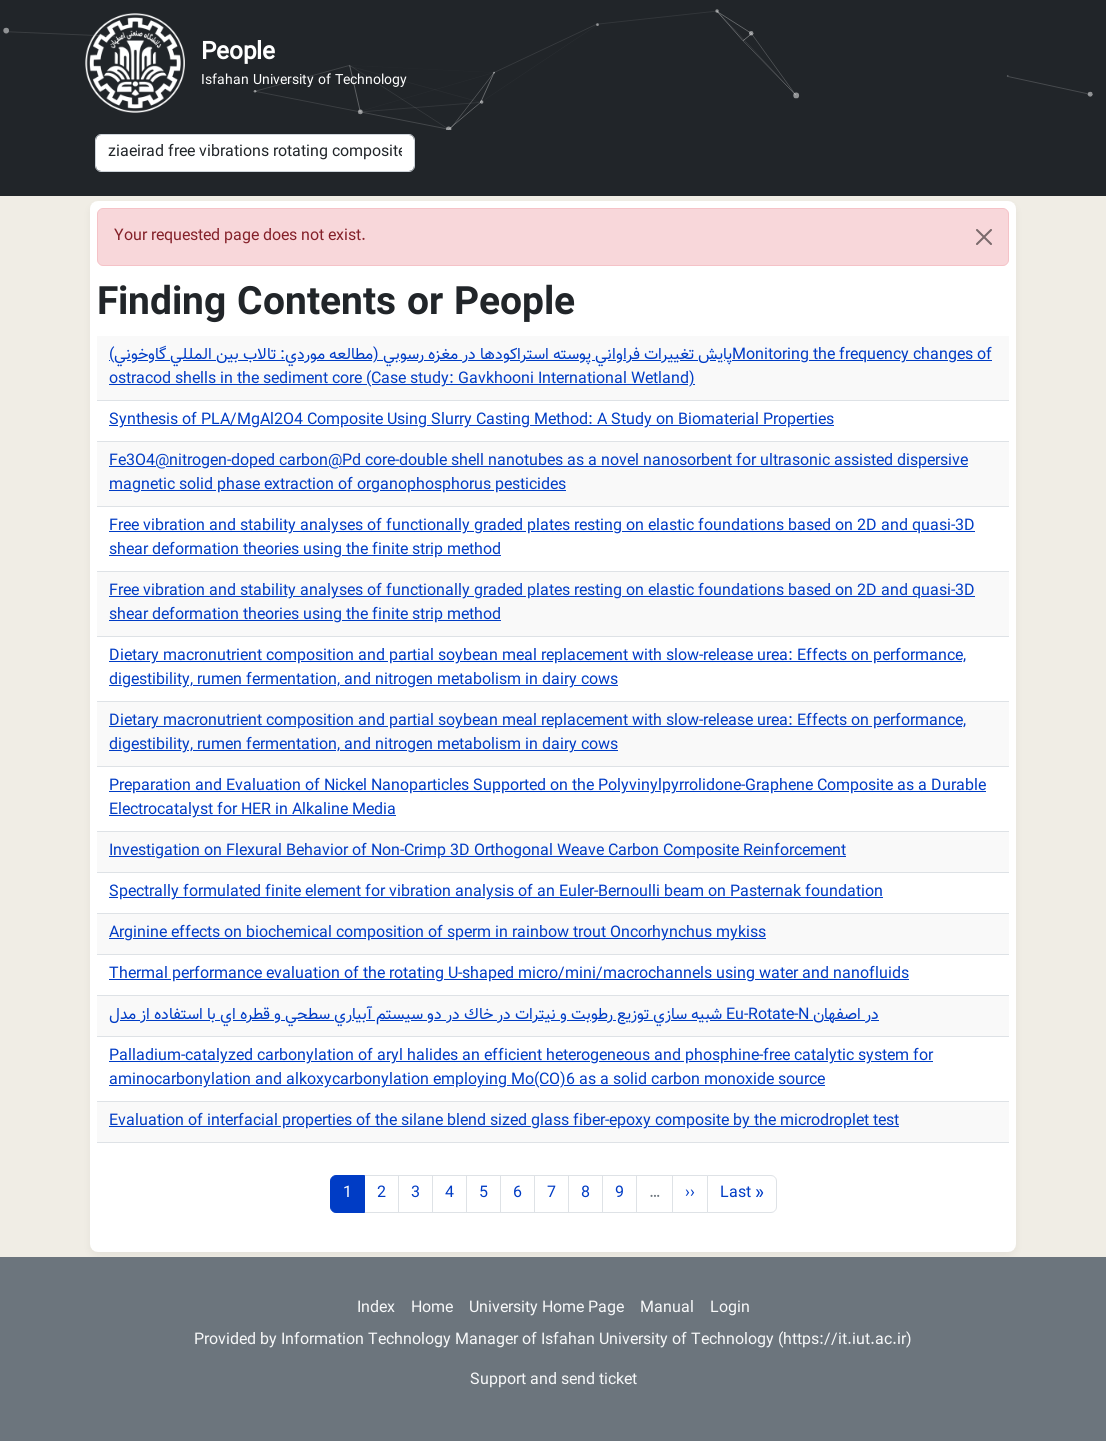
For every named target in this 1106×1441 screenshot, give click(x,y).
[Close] (984, 237)
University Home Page (546, 1308)
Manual (667, 1308)
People (238, 53)
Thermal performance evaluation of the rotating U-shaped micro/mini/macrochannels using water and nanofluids (509, 974)
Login (730, 1308)
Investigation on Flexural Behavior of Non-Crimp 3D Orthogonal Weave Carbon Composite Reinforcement (477, 851)
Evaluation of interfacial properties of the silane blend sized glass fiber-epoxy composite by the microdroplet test (504, 1121)
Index (376, 1308)
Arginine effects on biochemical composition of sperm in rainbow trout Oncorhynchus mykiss (437, 933)
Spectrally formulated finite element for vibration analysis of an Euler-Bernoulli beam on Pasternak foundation (496, 892)
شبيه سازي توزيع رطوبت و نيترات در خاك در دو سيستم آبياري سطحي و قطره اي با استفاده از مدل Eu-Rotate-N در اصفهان (494, 1015)
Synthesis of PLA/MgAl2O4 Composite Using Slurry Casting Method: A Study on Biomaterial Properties (471, 420)
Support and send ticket (553, 1380)
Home (432, 1308)
